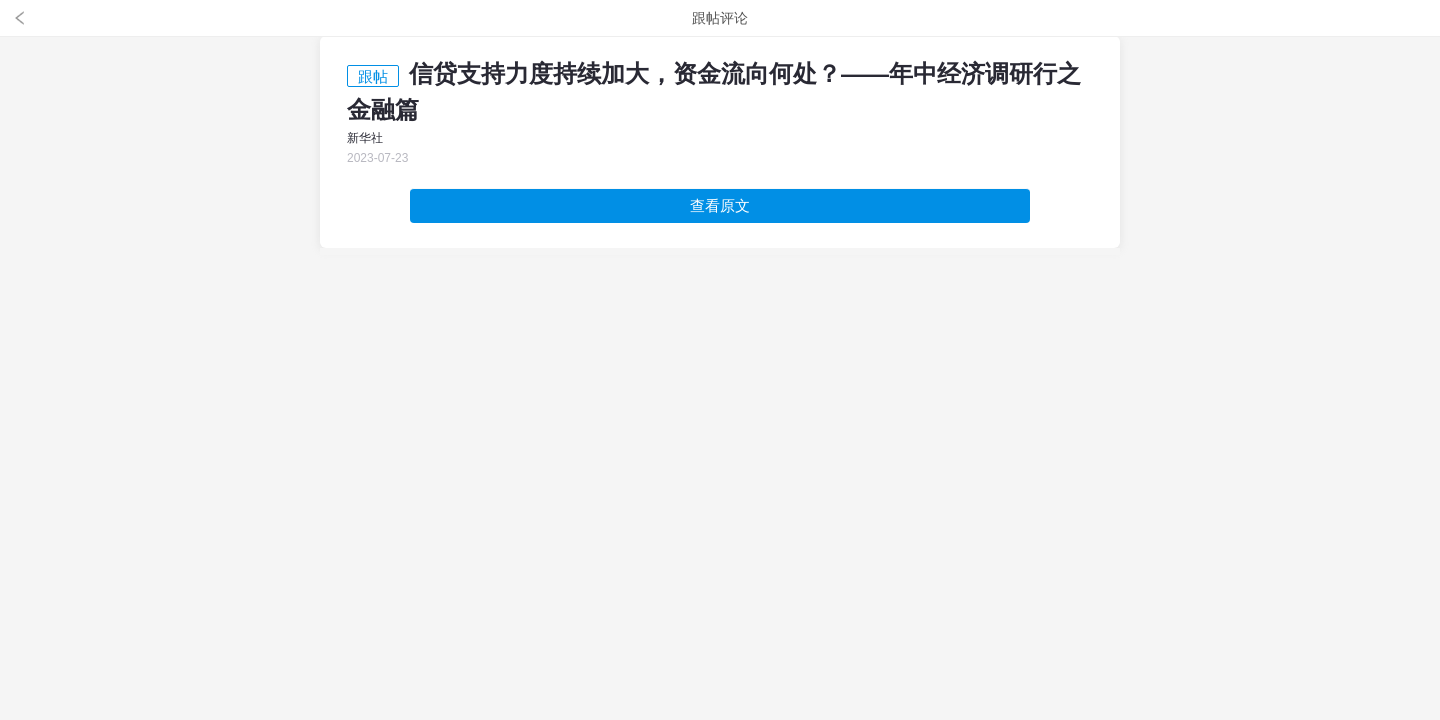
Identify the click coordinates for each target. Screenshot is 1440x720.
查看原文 (720, 205)
